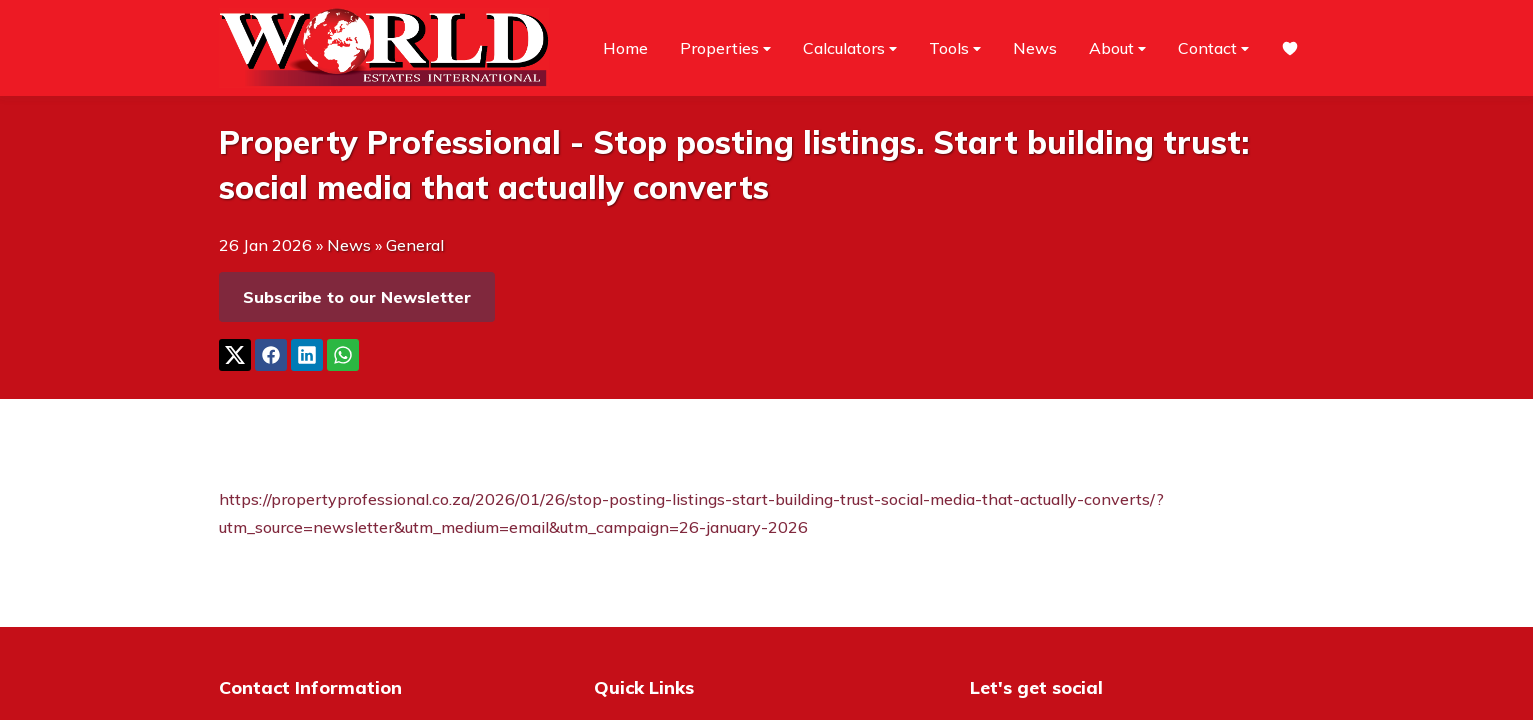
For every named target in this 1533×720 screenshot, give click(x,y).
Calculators (850, 48)
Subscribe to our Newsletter (357, 297)
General (415, 245)
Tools (955, 48)
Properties (725, 48)
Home (625, 48)
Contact (1213, 48)
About (1117, 48)
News (1035, 48)
